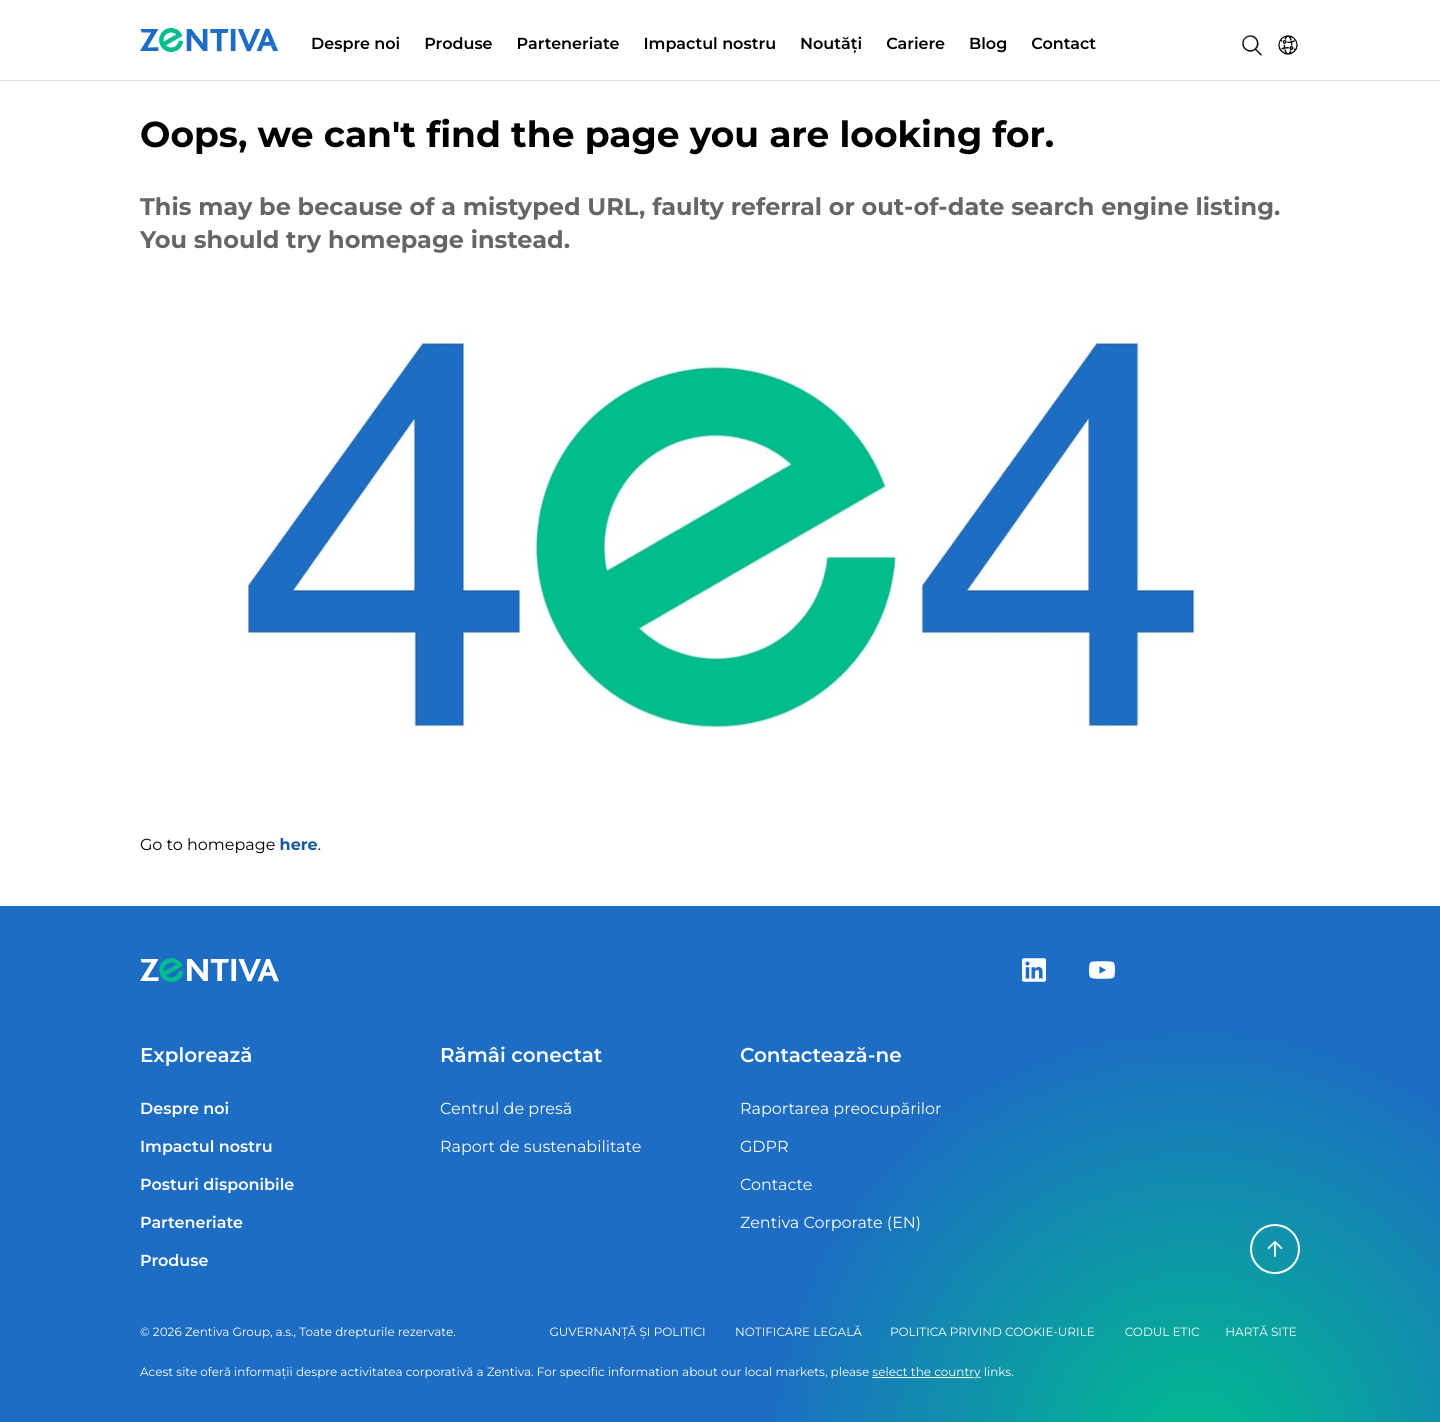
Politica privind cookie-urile (992, 1332)
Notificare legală (798, 1332)
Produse (458, 44)
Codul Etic (1162, 1332)
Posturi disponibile (217, 1185)
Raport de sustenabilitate (540, 1147)
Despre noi (355, 44)
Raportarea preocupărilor (841, 1109)
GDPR (764, 1147)
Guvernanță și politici (627, 1332)
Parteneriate (568, 44)
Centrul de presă (506, 1109)
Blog (988, 44)
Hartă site (1260, 1332)
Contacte (776, 1185)
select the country (926, 1372)
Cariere (915, 44)
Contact (1063, 44)
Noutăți (831, 44)
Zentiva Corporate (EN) (830, 1223)
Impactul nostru (709, 44)
